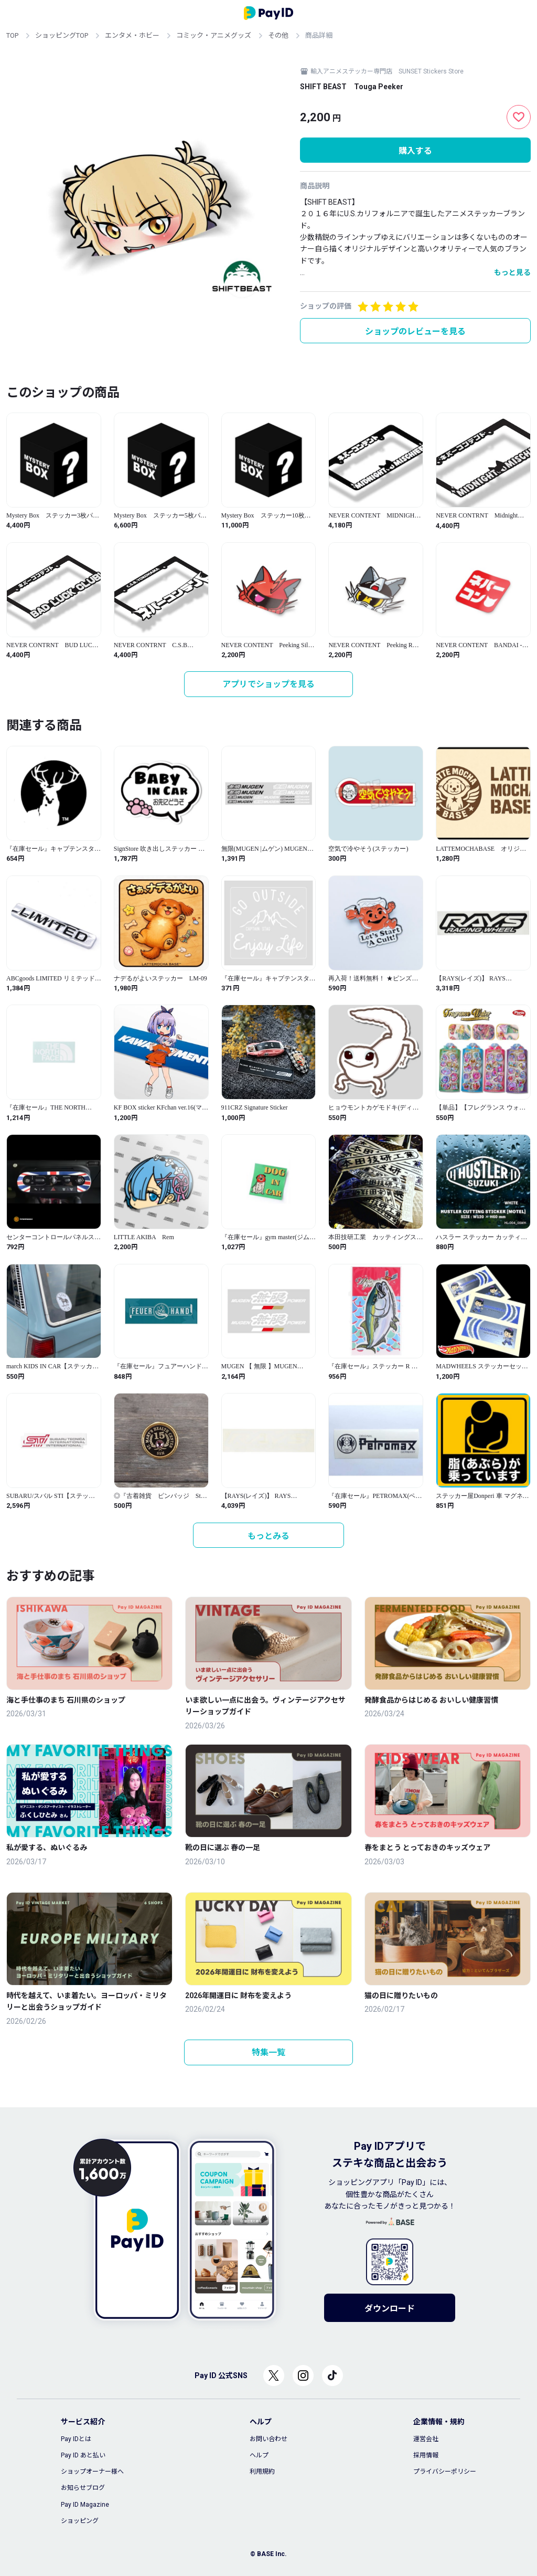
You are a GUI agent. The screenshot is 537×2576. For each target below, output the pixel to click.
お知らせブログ (83, 2487)
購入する (415, 151)
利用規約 (262, 2471)
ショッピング (80, 2521)
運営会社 (425, 2439)
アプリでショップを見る (268, 684)
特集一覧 (268, 2052)
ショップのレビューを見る (415, 331)
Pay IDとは (76, 2439)
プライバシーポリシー (444, 2471)
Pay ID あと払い (83, 2455)
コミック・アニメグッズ (213, 35)
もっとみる (268, 1536)
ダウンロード (389, 2309)
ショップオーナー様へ (92, 2471)
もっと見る (512, 272)
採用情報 (425, 2455)
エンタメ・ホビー (132, 35)
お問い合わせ (268, 2439)
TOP (12, 35)
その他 (278, 35)
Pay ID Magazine (85, 2504)
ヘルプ (259, 2455)
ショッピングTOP (61, 35)
